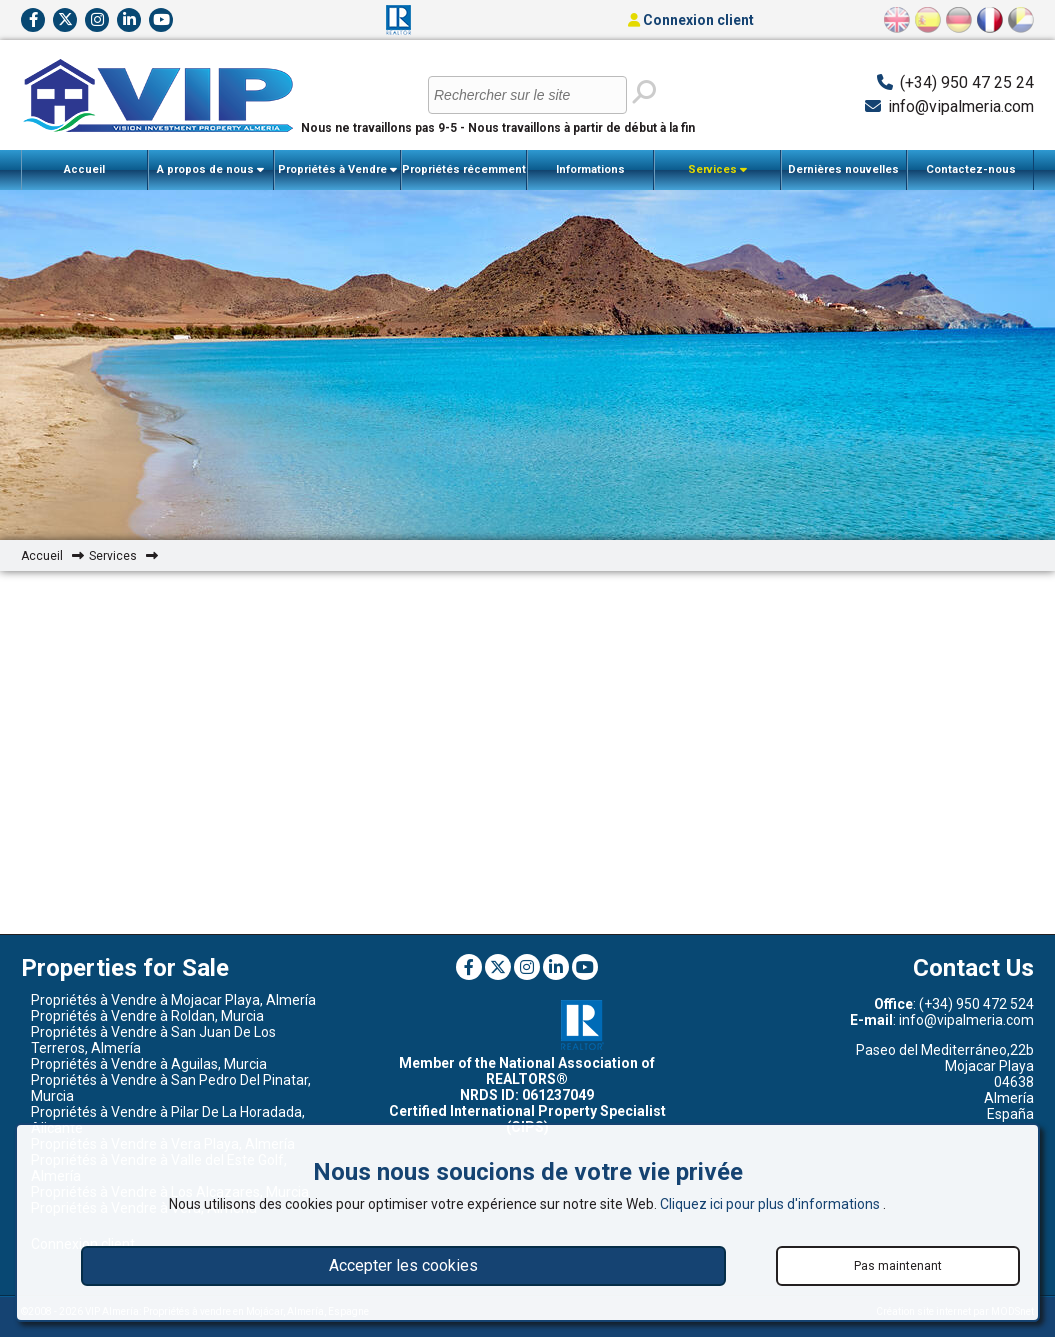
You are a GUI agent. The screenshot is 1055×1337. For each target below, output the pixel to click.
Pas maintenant (898, 1266)
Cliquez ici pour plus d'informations (771, 1204)
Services (717, 170)
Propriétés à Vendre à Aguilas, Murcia (149, 1064)
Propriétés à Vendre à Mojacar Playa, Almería (173, 1000)
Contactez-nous (971, 169)
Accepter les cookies (403, 1265)
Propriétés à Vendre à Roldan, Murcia (147, 1016)
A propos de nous (210, 170)
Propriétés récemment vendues (464, 176)
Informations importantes (591, 176)
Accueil (84, 169)
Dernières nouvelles (843, 169)
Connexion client (691, 20)
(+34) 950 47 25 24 (967, 82)
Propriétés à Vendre (337, 170)
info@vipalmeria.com (961, 106)
